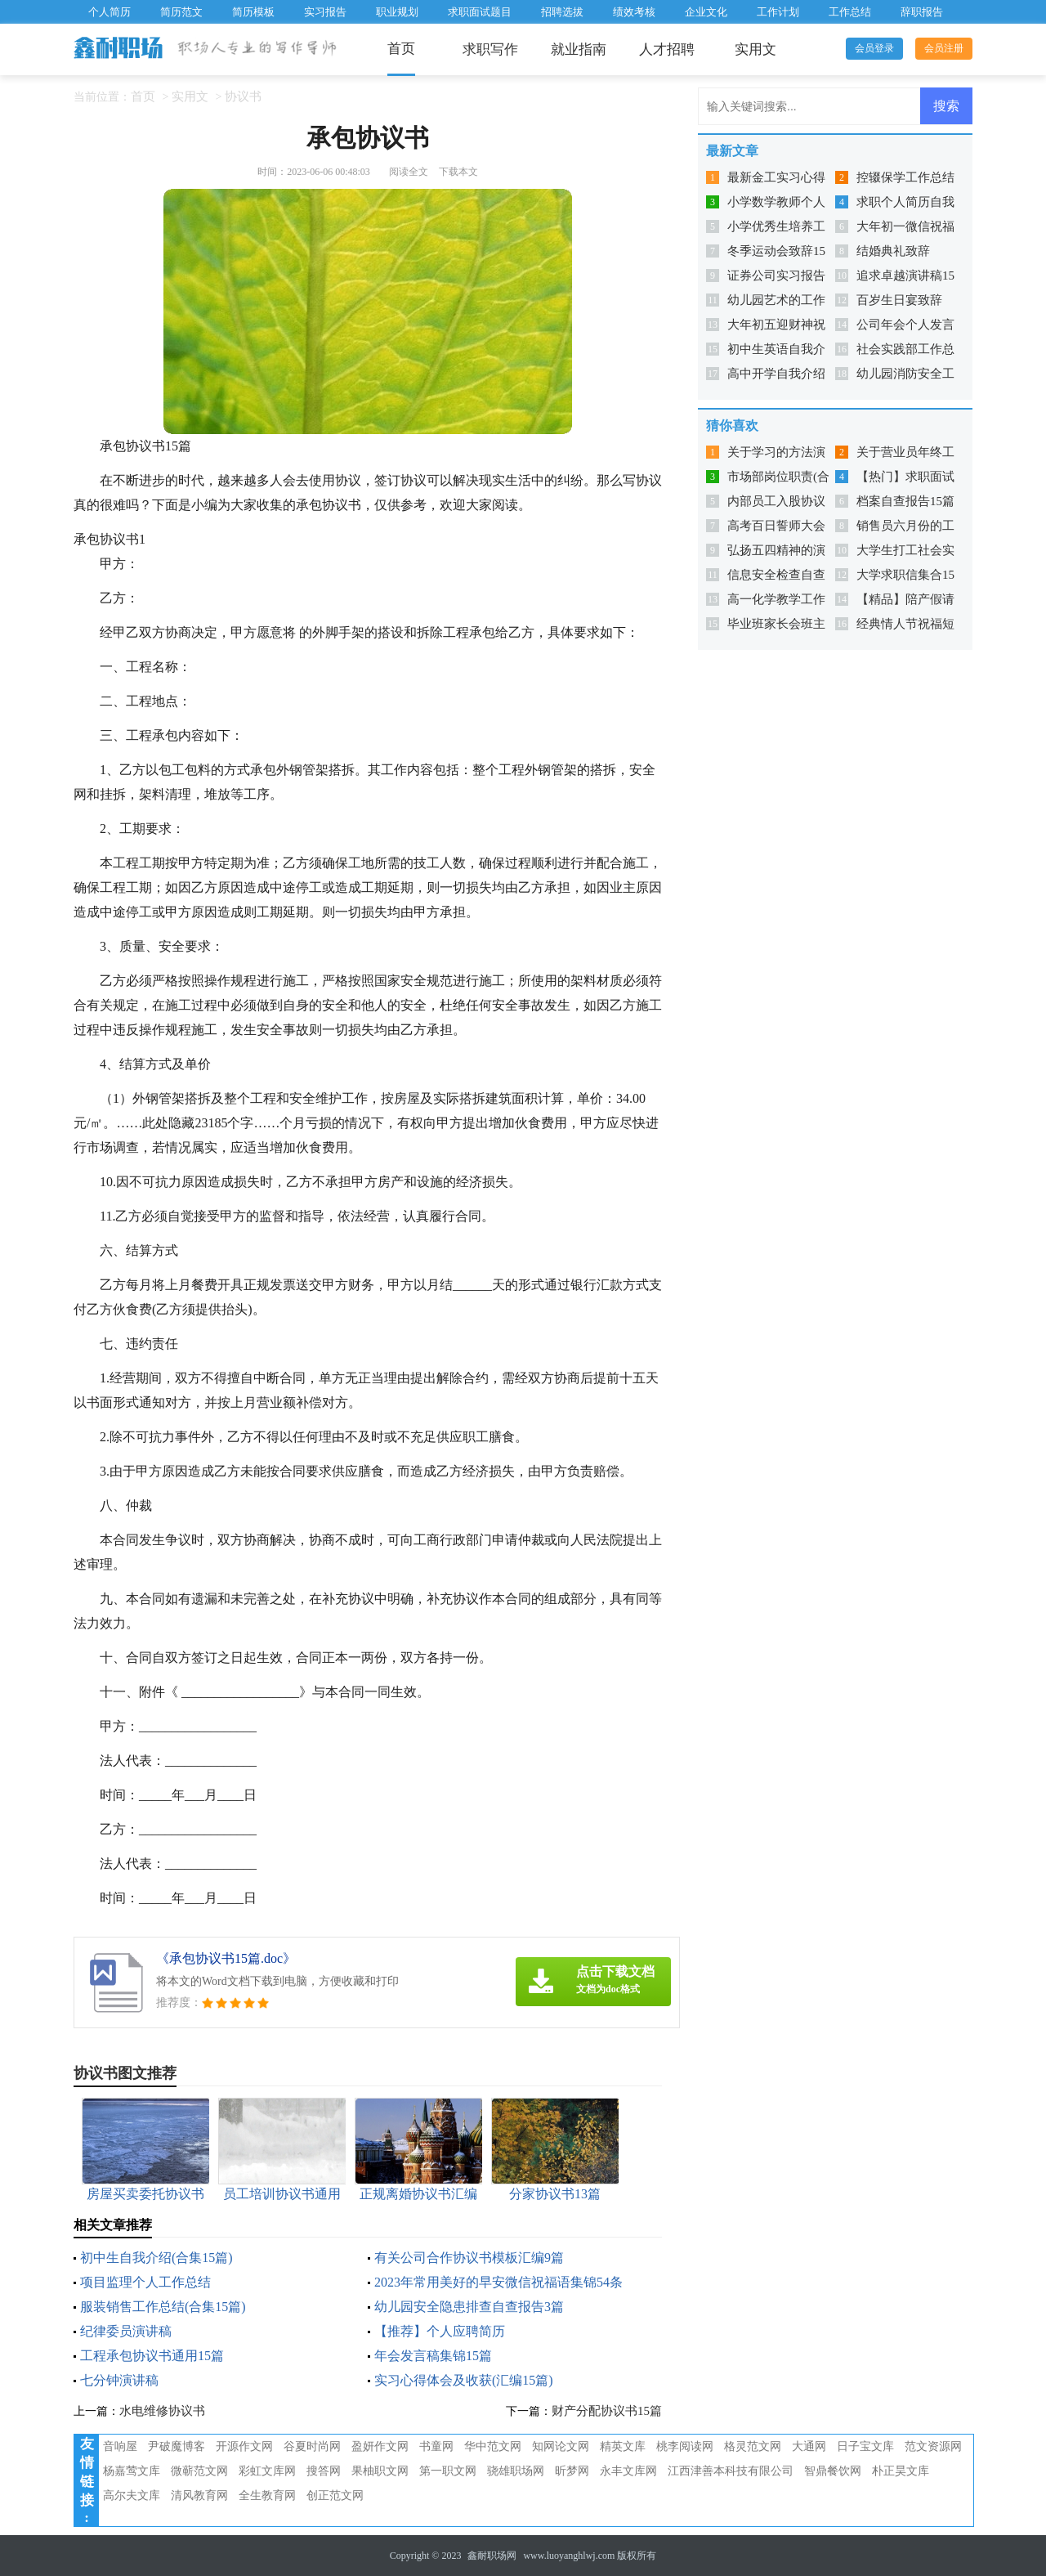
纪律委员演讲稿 (126, 2331)
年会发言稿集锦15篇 (433, 2356)
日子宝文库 (865, 2446)
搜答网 (323, 2471)
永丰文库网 (628, 2471)
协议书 (243, 96)
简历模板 (253, 12)
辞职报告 (922, 12)
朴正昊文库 (900, 2471)
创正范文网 (335, 2495)
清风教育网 (199, 2495)
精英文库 (623, 2446)
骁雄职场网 (515, 2471)
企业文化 (706, 12)
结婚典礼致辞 (893, 251)
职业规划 (397, 12)
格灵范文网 (752, 2446)
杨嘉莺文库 (131, 2471)
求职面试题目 (480, 12)
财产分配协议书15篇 (607, 2410)
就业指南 (578, 49)
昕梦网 (572, 2471)
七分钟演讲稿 (119, 2380)
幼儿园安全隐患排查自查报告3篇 (469, 2307)
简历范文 (181, 12)
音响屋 (120, 2446)
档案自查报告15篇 (905, 501)
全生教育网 (267, 2495)
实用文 (755, 49)
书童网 (436, 2446)
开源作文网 (244, 2446)
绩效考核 (634, 12)
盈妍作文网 (380, 2446)
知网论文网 (560, 2446)
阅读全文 (408, 171)
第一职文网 (447, 2471)
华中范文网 (492, 2446)
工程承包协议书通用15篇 (152, 2356)
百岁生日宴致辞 (899, 300)
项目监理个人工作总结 (145, 2282)
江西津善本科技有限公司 (730, 2471)
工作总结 (850, 12)
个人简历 (109, 12)
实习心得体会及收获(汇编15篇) (463, 2380)
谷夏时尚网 (312, 2446)
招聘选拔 (562, 12)
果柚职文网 (380, 2471)
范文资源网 (933, 2446)
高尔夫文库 (131, 2495)
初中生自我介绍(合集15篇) (156, 2258)
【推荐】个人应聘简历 (439, 2331)
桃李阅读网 (684, 2446)
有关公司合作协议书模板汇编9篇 (469, 2258)
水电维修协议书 (162, 2410)
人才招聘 (667, 49)
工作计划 (778, 12)
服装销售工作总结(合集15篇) (163, 2307)
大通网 (809, 2446)
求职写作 (490, 49)
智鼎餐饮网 (832, 2471)
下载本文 (458, 171)
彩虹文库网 (267, 2471)
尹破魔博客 (176, 2446)
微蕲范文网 (199, 2471)
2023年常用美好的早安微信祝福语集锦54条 (498, 2282)
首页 (401, 48)
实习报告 (325, 12)
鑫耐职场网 (491, 2555)
